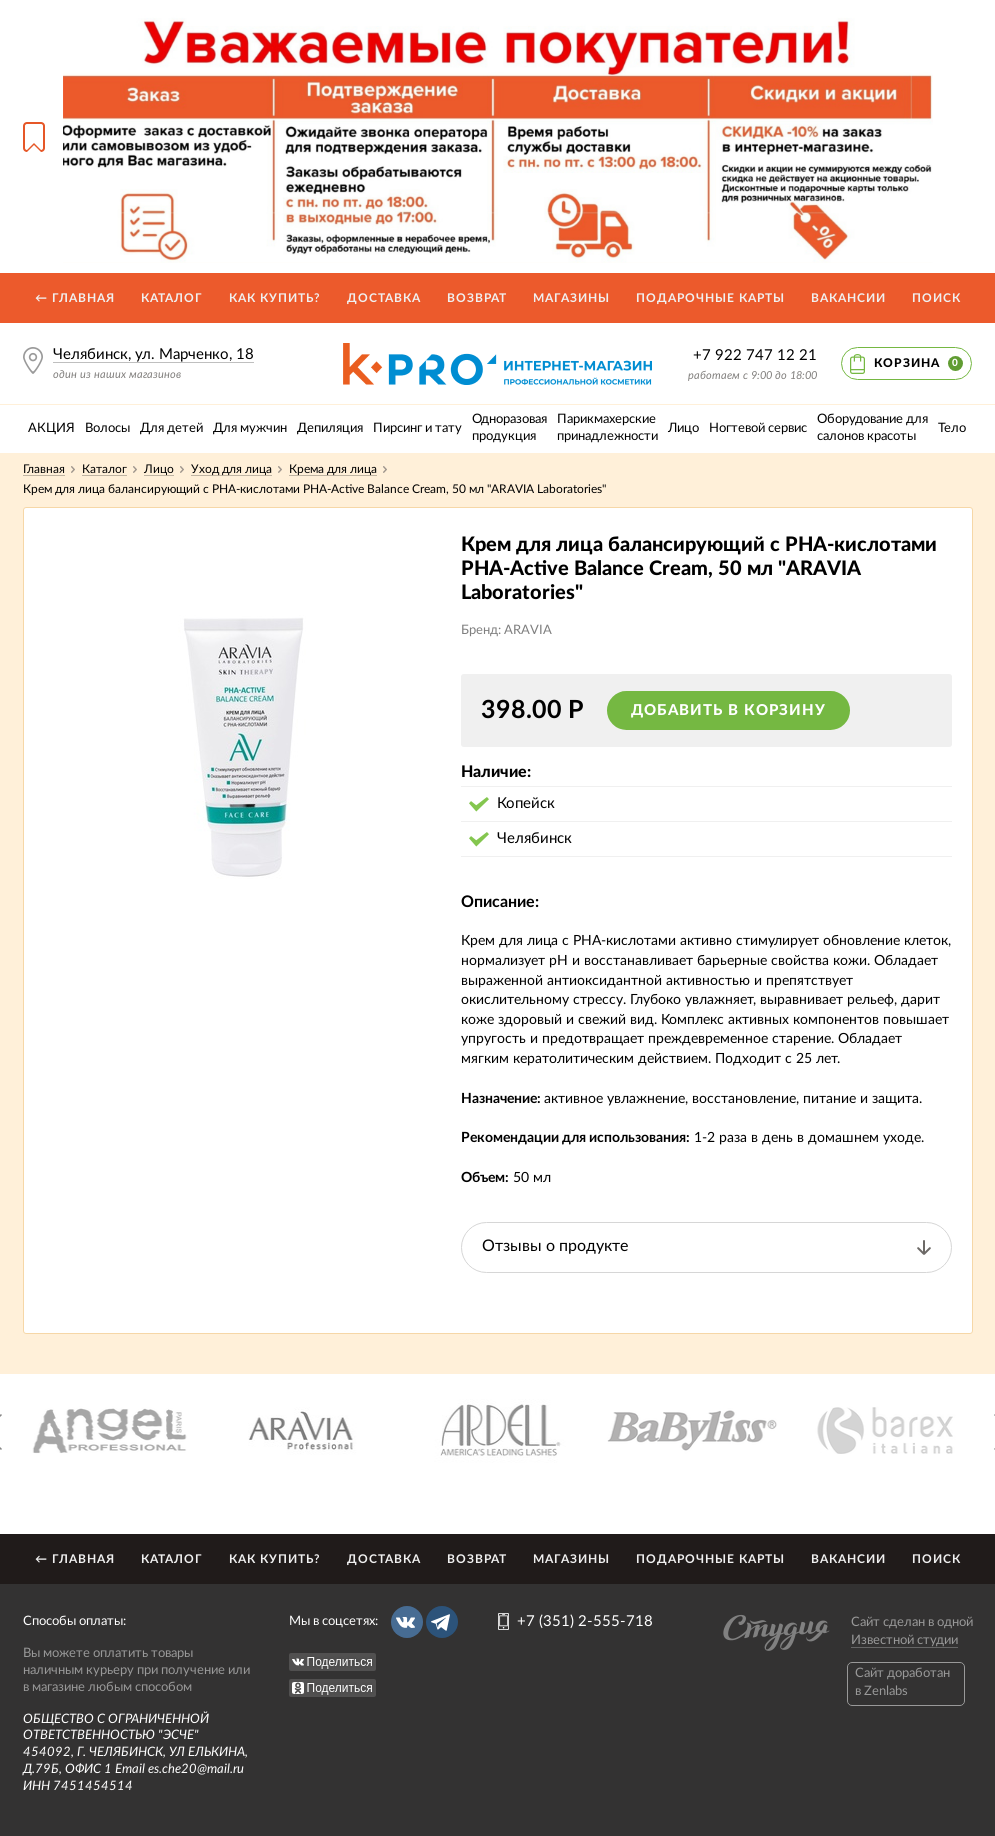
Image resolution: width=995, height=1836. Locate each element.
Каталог (172, 298)
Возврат (477, 298)
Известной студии (904, 1640)
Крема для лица (333, 469)
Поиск (936, 298)
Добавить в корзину (728, 710)
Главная (44, 469)
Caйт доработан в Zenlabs (902, 1682)
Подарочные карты (710, 298)
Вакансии (848, 298)
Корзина (918, 363)
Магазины (571, 298)
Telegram (442, 1622)
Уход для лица (231, 469)
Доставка (384, 298)
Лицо (159, 469)
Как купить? (275, 298)
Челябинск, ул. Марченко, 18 (153, 354)
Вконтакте (407, 1622)
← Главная (75, 298)
